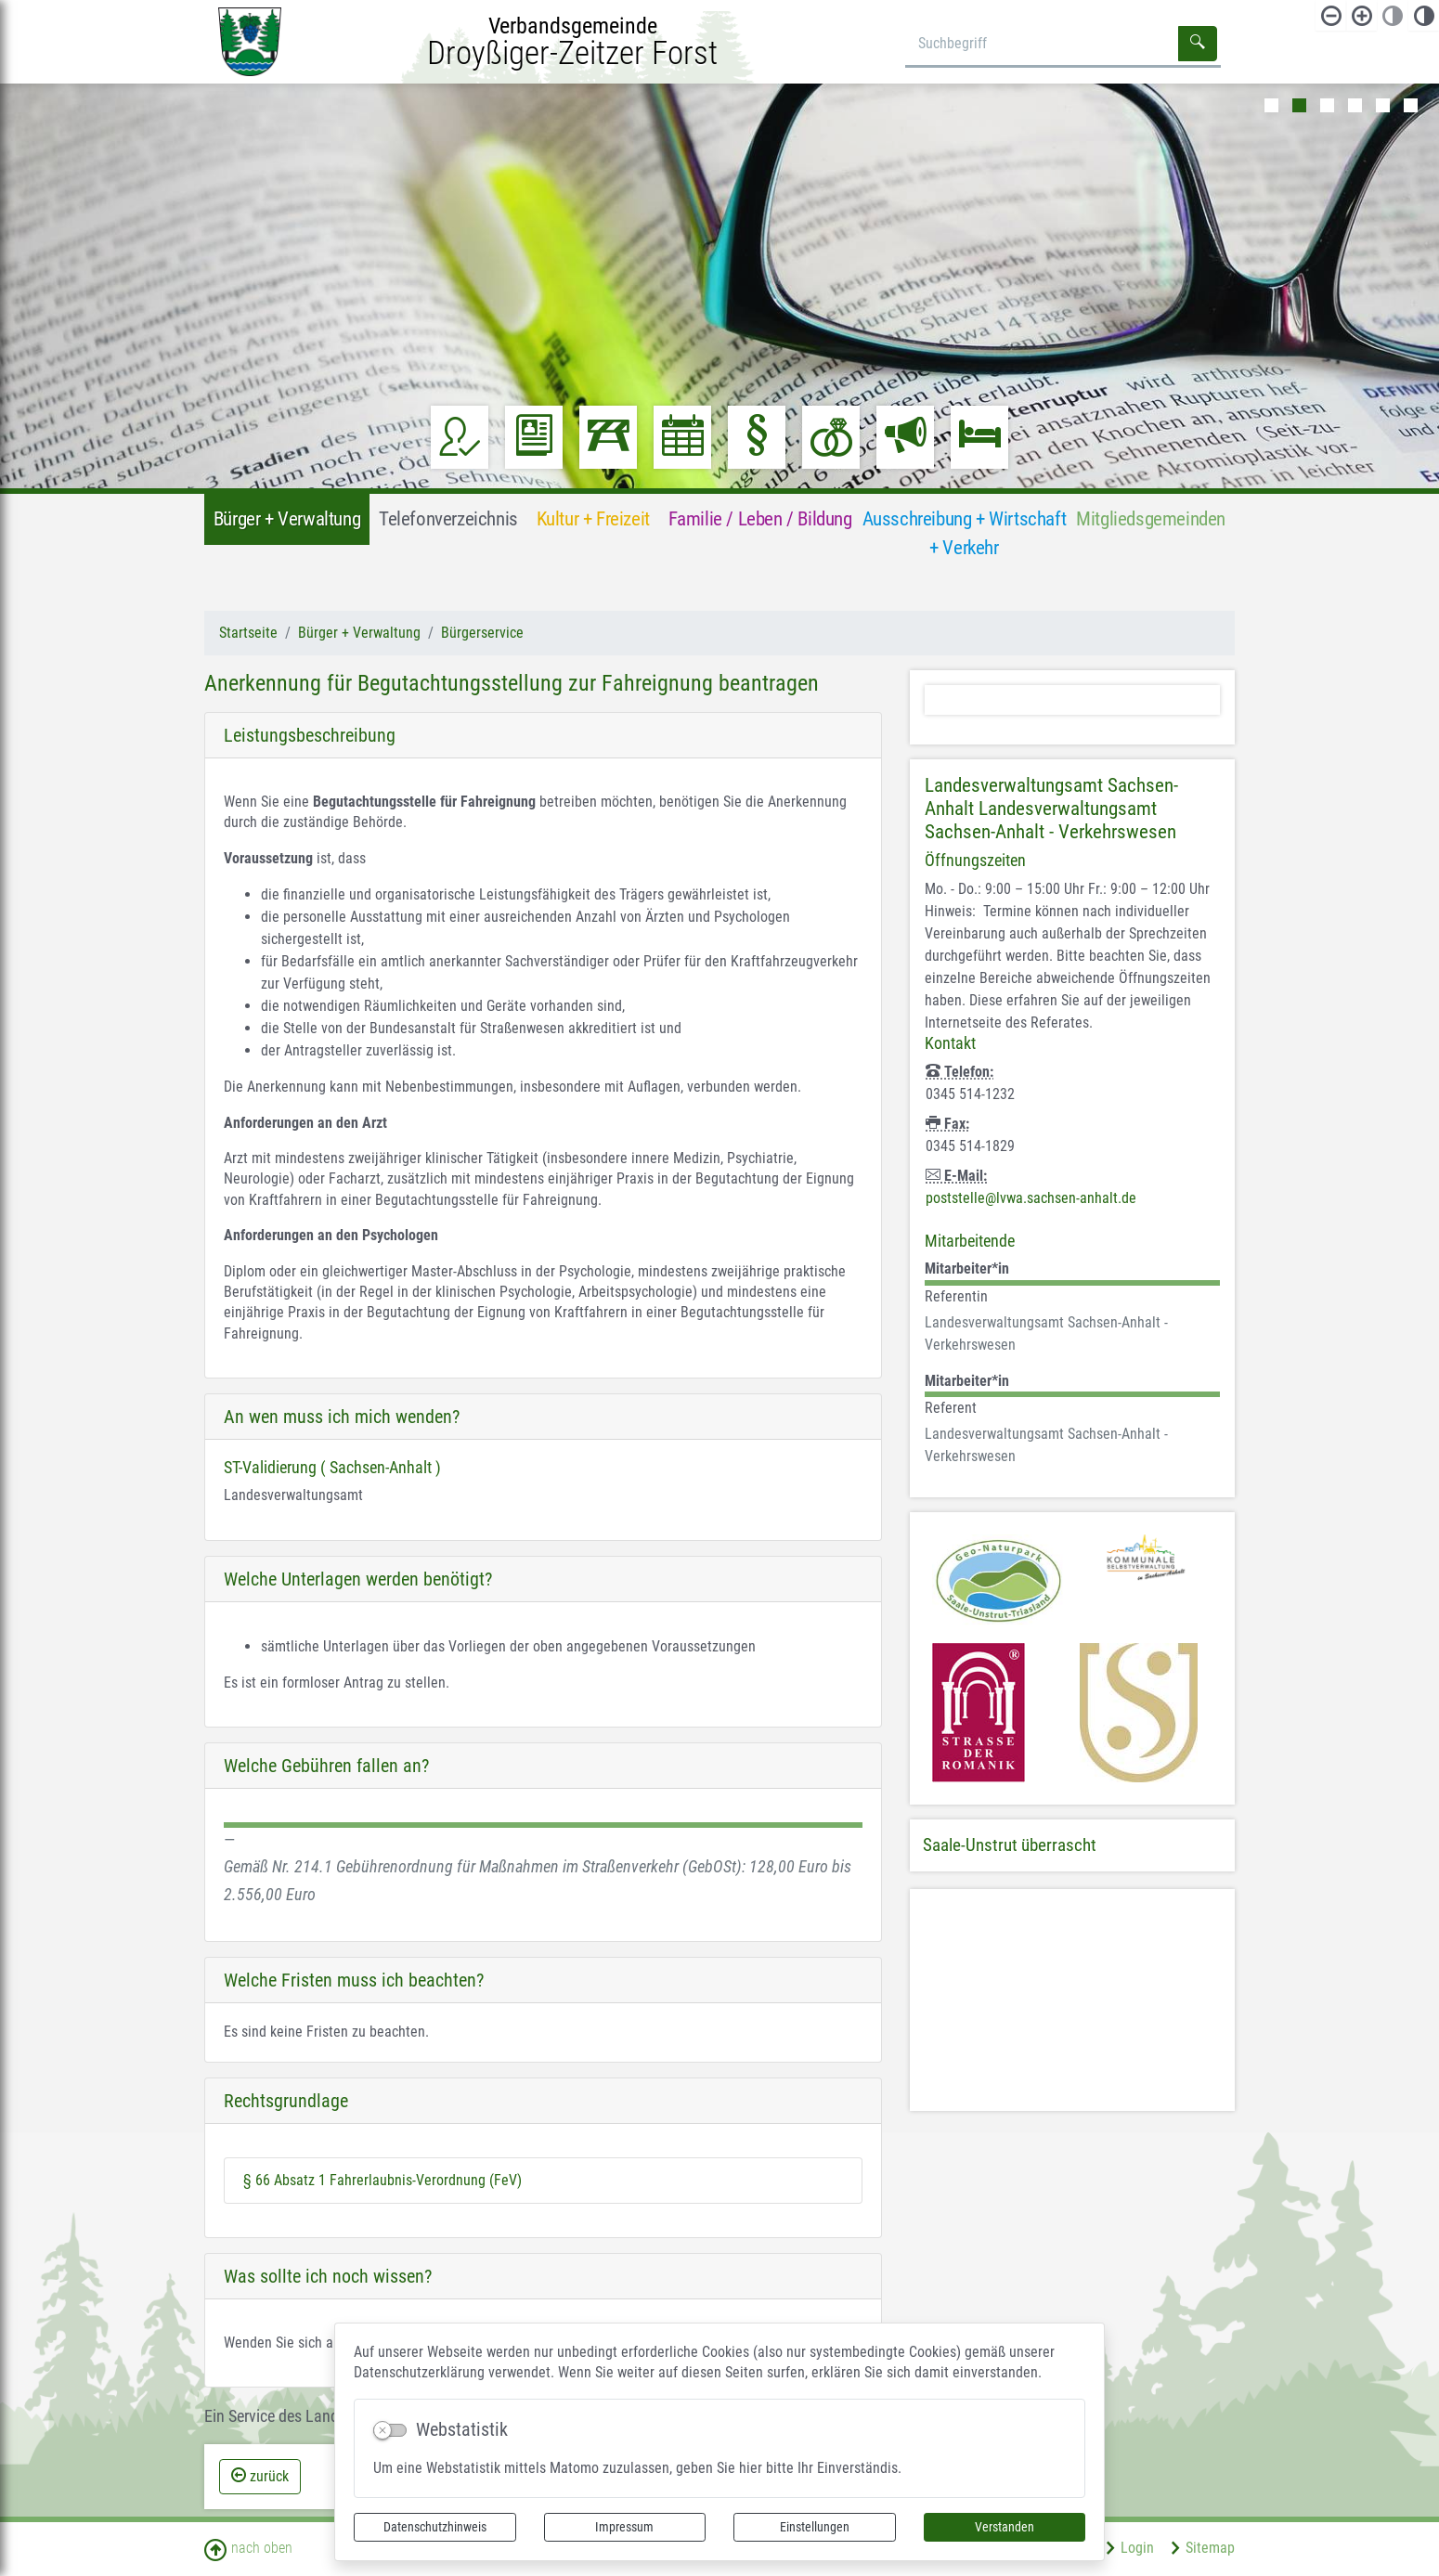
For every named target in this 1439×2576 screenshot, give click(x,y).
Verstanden (1004, 2526)
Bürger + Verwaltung (359, 632)
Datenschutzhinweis (434, 2526)
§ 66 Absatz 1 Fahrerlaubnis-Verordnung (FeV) (382, 2180)
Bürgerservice (482, 632)
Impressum (624, 2526)
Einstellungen (814, 2526)
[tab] (543, 1417)
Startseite (248, 632)
